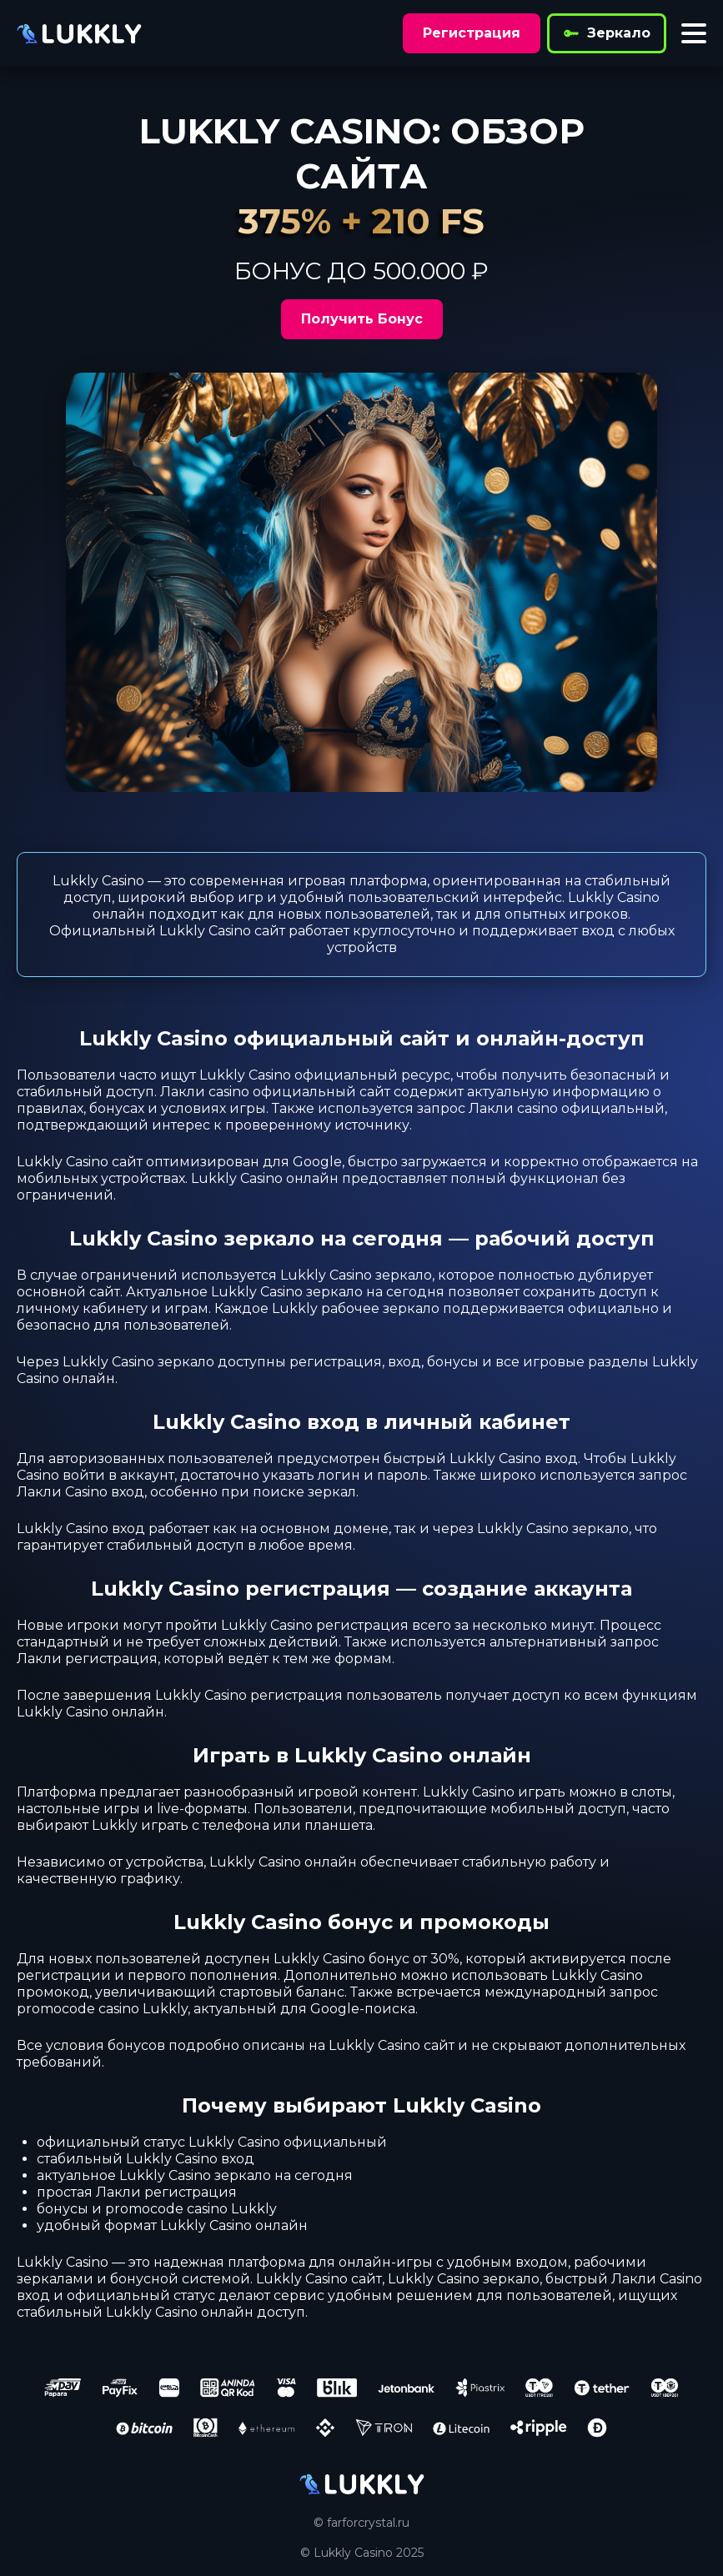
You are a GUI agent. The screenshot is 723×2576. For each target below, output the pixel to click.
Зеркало (606, 33)
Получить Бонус (362, 319)
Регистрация (471, 33)
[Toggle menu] (693, 33)
